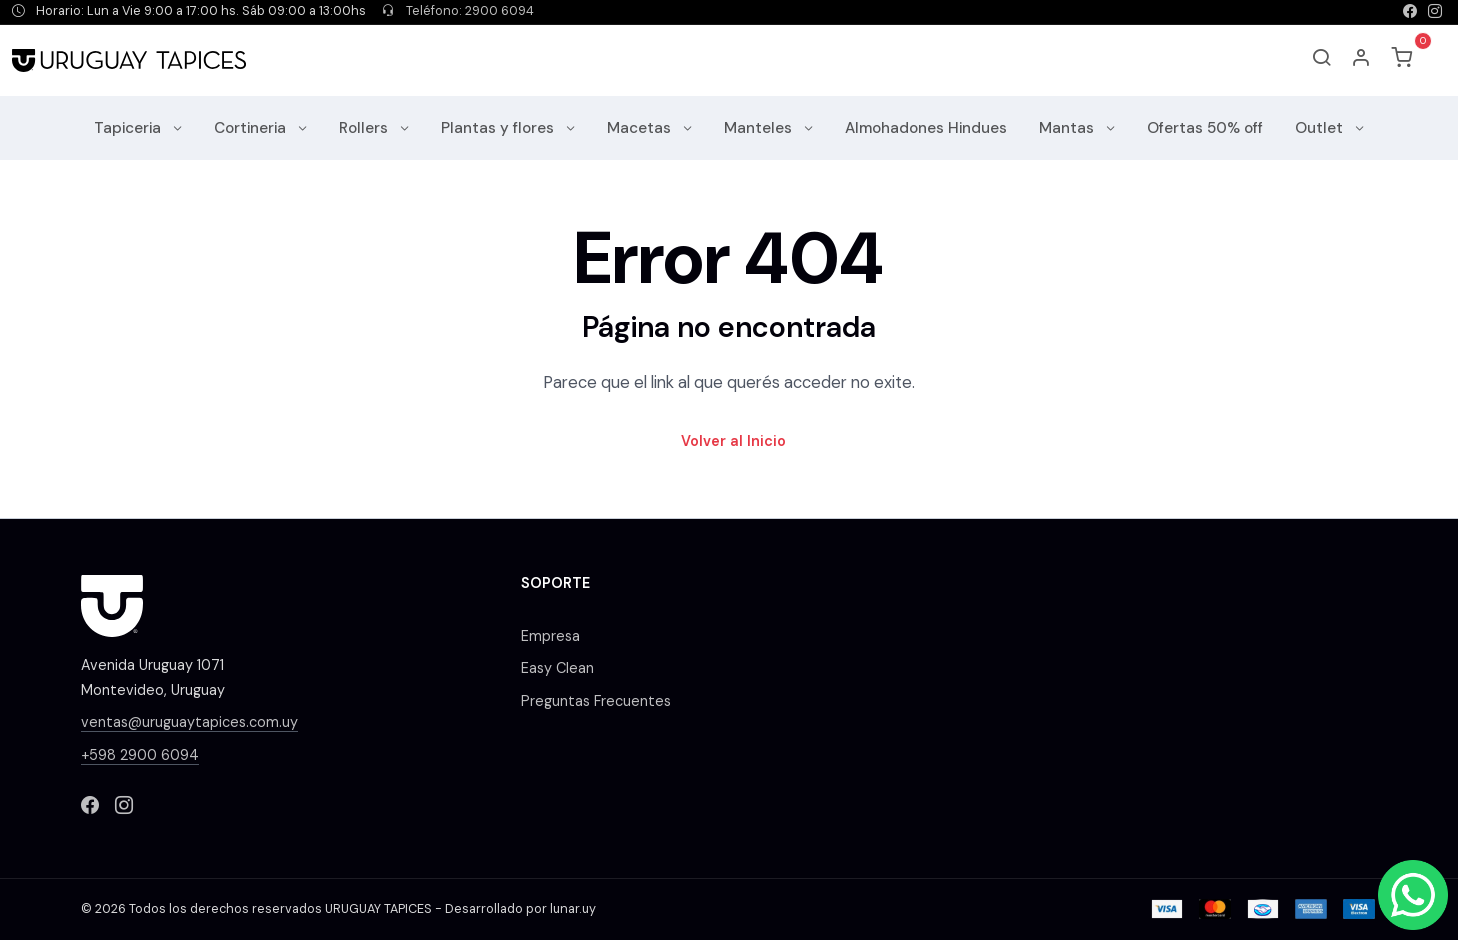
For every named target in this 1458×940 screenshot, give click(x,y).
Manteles (760, 128)
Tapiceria (129, 128)
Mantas (1068, 128)
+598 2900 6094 (140, 755)
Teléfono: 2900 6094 (458, 11)
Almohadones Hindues (926, 128)
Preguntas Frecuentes (596, 701)
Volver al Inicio (733, 441)
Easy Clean (557, 668)
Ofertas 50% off (1205, 128)
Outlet (1321, 128)
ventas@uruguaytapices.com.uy (189, 722)
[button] (1362, 60)
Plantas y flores (499, 128)
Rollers (365, 128)
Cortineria (252, 128)
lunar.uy (573, 909)
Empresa (550, 636)
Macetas (641, 128)
